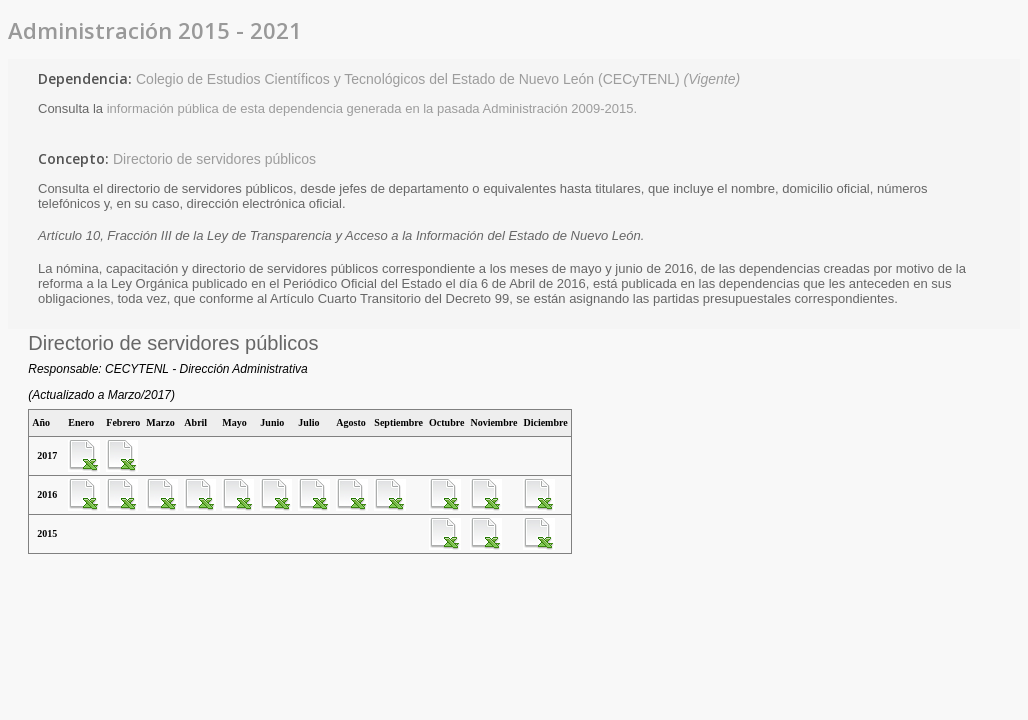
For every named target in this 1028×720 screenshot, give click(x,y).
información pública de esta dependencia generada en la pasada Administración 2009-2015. (372, 108)
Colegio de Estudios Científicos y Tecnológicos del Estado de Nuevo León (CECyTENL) (438, 79)
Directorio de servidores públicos (214, 159)
